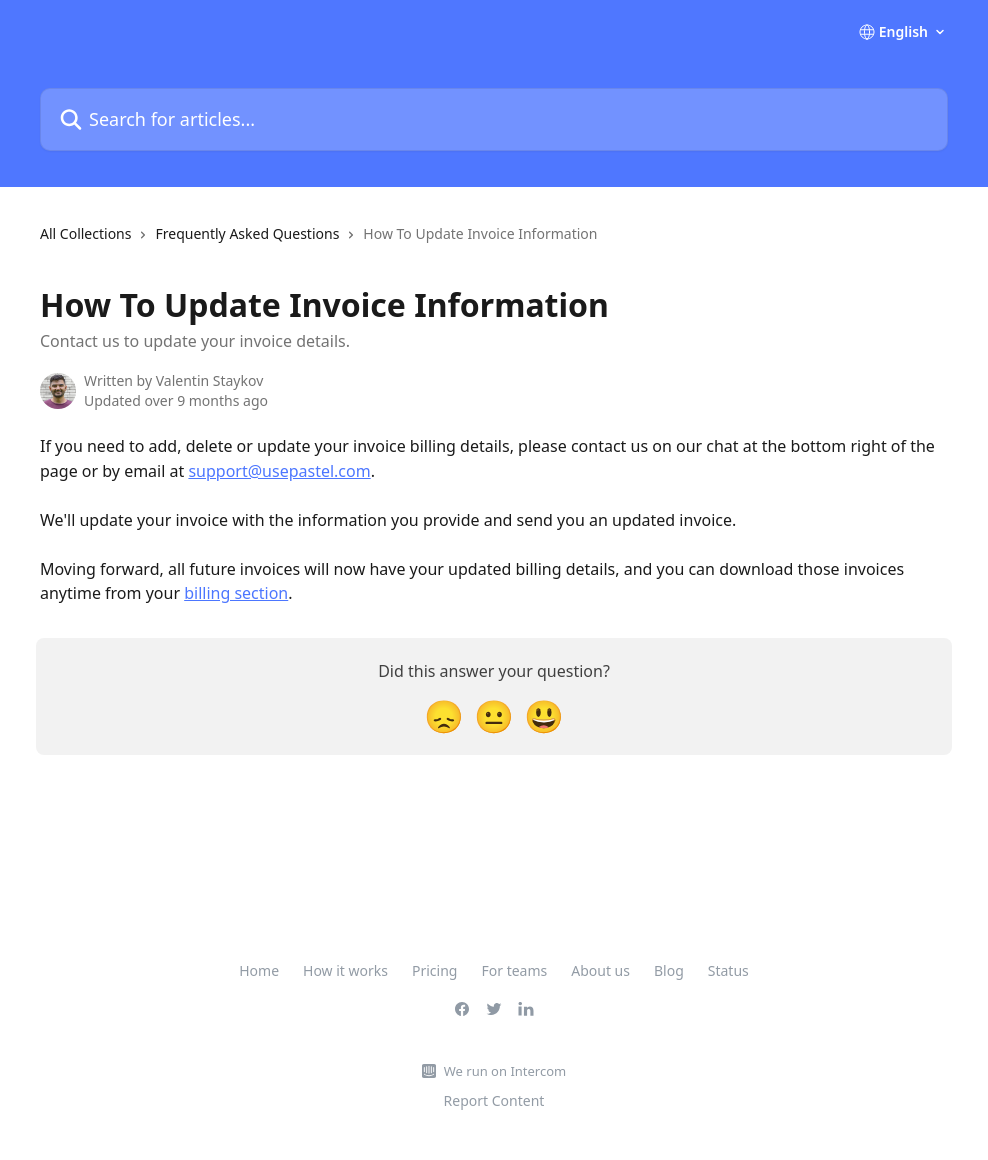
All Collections (85, 233)
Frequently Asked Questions (247, 233)
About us (600, 970)
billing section (236, 593)
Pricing (434, 970)
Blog (669, 970)
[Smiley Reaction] (544, 715)
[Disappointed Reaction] (444, 715)
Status (728, 970)
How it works (345, 970)
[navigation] (318, 242)
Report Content (494, 1100)
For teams (514, 970)
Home (259, 970)
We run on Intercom (505, 1071)
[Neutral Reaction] (494, 715)
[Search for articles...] (494, 119)
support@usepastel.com (279, 471)
